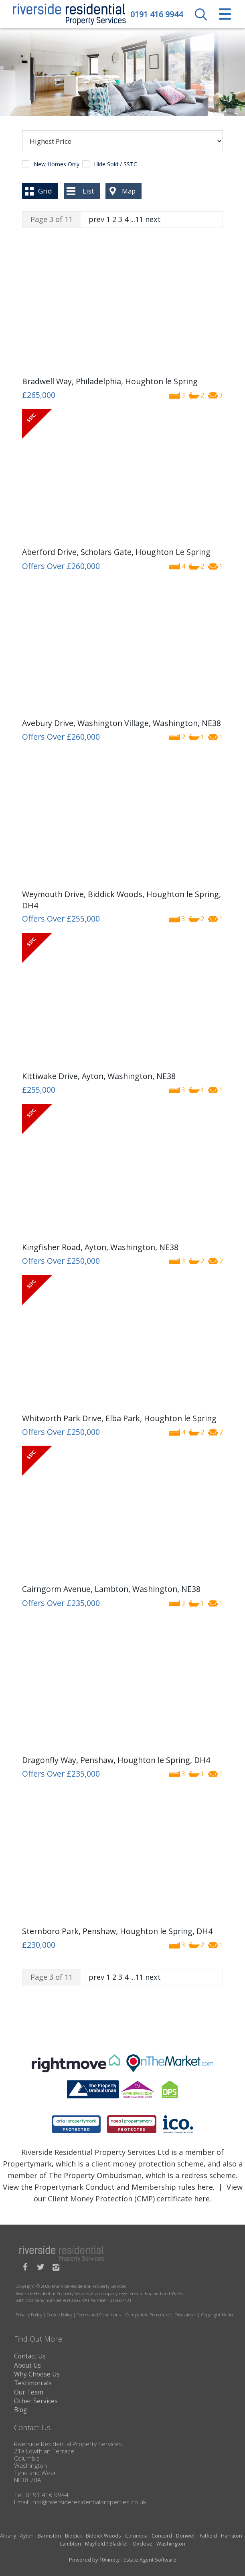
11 (139, 219)
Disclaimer (185, 2315)
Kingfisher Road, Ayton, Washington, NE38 (100, 1247)
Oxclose (142, 2543)
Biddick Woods (103, 2535)
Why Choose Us (37, 2374)
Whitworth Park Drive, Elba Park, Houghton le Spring (119, 1418)
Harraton (231, 2535)
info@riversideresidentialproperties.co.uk (88, 2502)
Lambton (70, 2543)
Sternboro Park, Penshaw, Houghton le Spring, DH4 (117, 1931)
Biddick (73, 2535)
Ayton (27, 2535)
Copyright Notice (217, 2315)
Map (129, 191)
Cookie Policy (59, 2315)
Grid (45, 191)
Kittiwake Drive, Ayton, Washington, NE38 (99, 1076)
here (205, 2187)
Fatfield (208, 2535)
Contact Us (30, 2356)
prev (96, 219)
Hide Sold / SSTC (115, 164)
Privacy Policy (29, 2315)
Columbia (136, 2535)
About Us (27, 2365)
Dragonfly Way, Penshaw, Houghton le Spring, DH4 (116, 1760)
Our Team (28, 2392)
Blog (20, 2410)
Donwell (186, 2535)
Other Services (36, 2401)
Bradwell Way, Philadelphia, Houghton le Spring (110, 381)
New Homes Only (56, 164)
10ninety (109, 2559)
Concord (162, 2535)
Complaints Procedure (148, 2315)
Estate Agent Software (150, 2559)
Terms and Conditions (99, 2315)
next (153, 219)
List (88, 191)
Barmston (49, 2535)
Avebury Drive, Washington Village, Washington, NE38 (121, 723)
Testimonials (33, 2383)
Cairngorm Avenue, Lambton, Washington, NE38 (111, 1589)
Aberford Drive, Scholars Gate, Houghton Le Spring (116, 552)
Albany (8, 2535)
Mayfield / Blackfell (107, 2543)
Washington (170, 2543)
